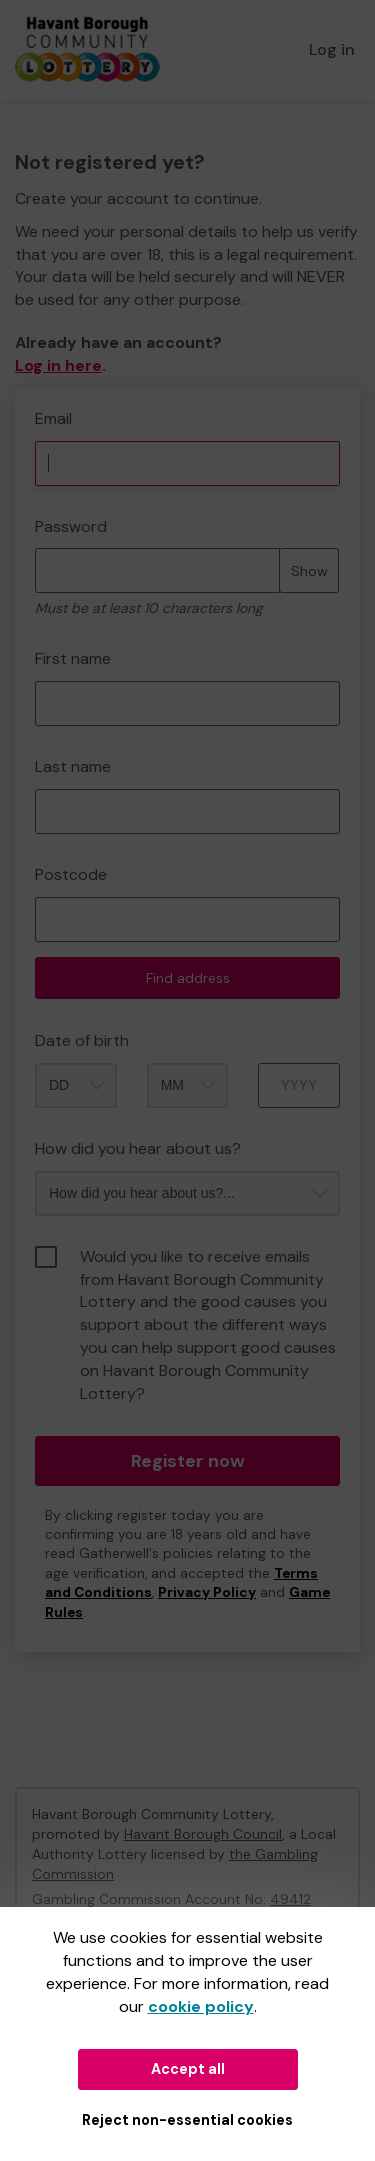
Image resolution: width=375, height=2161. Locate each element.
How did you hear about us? (138, 1148)
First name (73, 658)
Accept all (188, 2069)
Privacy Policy (207, 1592)
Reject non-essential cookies (187, 2120)
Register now (188, 1461)
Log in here (58, 365)
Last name (73, 766)
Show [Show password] (309, 571)
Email (53, 418)
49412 (290, 1899)
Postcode (71, 874)
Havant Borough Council (203, 1834)
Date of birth (82, 1040)
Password (71, 526)
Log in (332, 49)
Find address (188, 978)
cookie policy (201, 2006)
